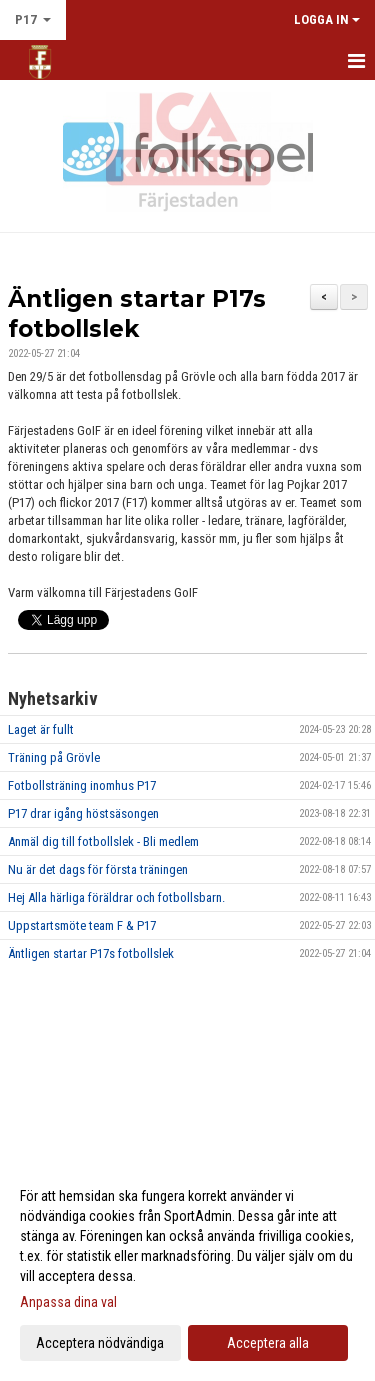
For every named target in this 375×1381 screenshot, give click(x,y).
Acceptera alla (268, 1343)
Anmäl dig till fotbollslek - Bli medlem (103, 841)
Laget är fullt (41, 729)
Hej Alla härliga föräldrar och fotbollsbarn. (116, 897)
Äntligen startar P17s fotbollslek (91, 953)
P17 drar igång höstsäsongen (83, 813)
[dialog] (187, 1268)
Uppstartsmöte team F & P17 (82, 925)
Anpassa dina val (68, 1302)
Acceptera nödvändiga (100, 1343)
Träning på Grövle (54, 757)
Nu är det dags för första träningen (98, 869)
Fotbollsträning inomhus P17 (82, 785)
